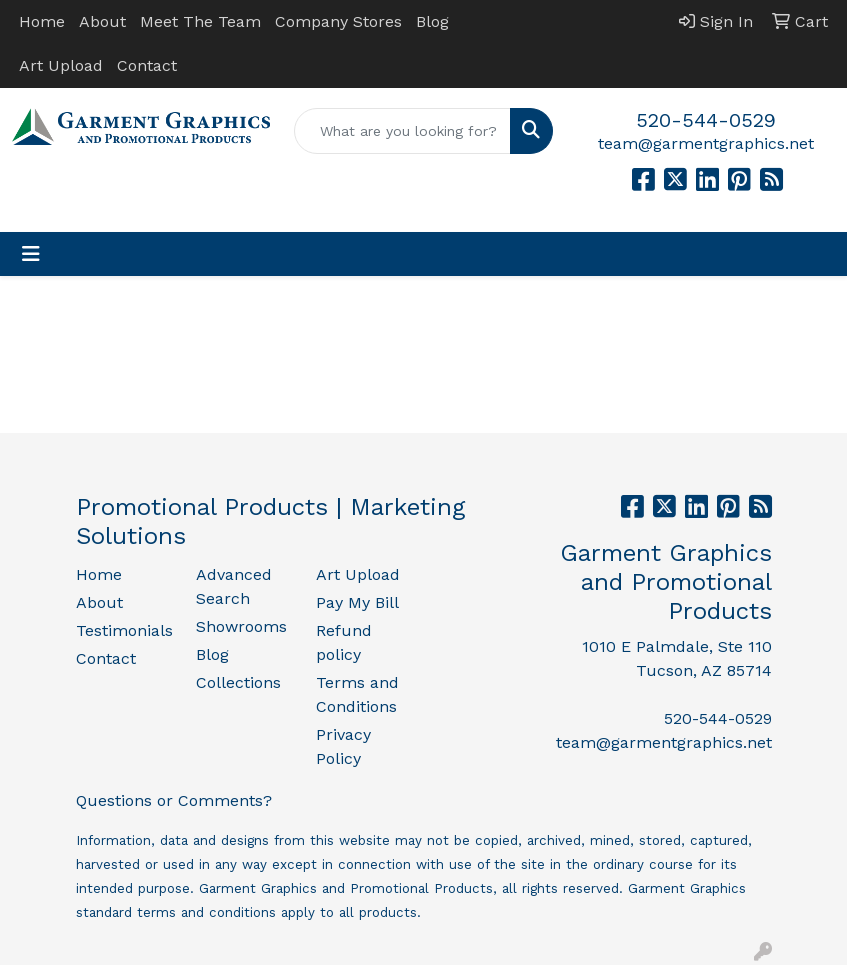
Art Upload (61, 65)
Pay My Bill (357, 602)
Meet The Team (200, 21)
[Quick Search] (402, 131)
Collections (238, 682)
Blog (432, 21)
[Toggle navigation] (31, 254)
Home (42, 21)
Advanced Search (234, 586)
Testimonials (124, 630)
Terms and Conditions (357, 694)
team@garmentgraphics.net (706, 143)
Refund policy (344, 642)
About (102, 21)
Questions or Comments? (174, 800)
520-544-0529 (706, 120)
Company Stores (338, 21)
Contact (147, 65)
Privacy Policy (343, 746)
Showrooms (241, 626)
